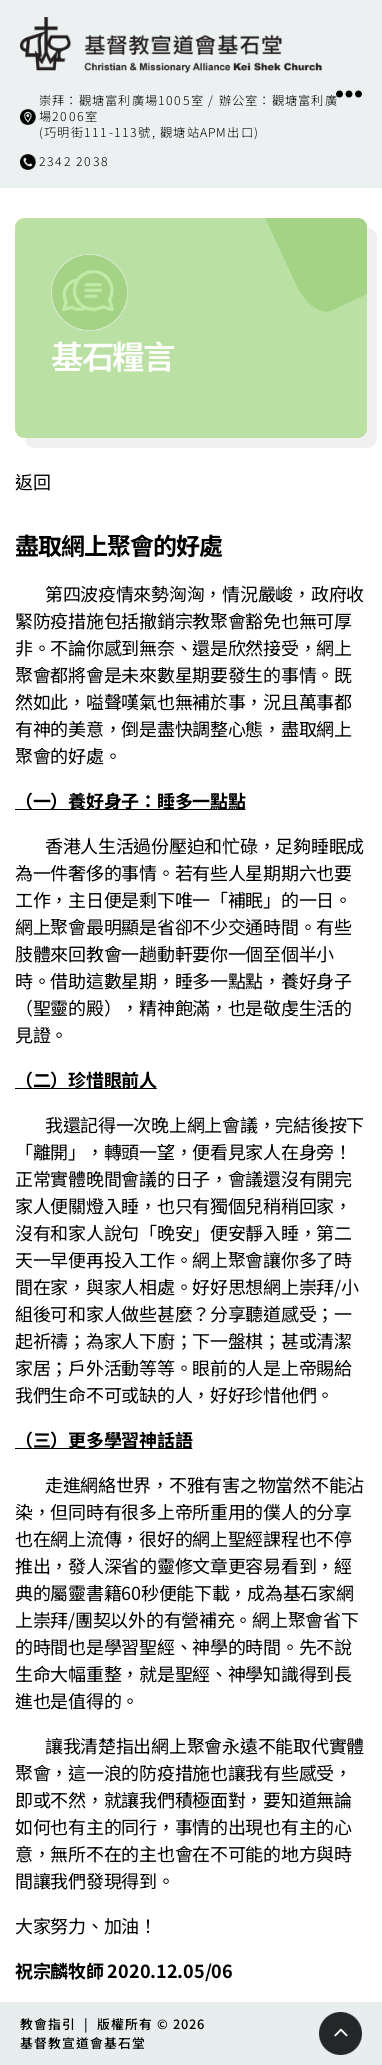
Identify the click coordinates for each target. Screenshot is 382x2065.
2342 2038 (74, 161)
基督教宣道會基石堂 (83, 2042)
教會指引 (48, 2023)
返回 (32, 481)
